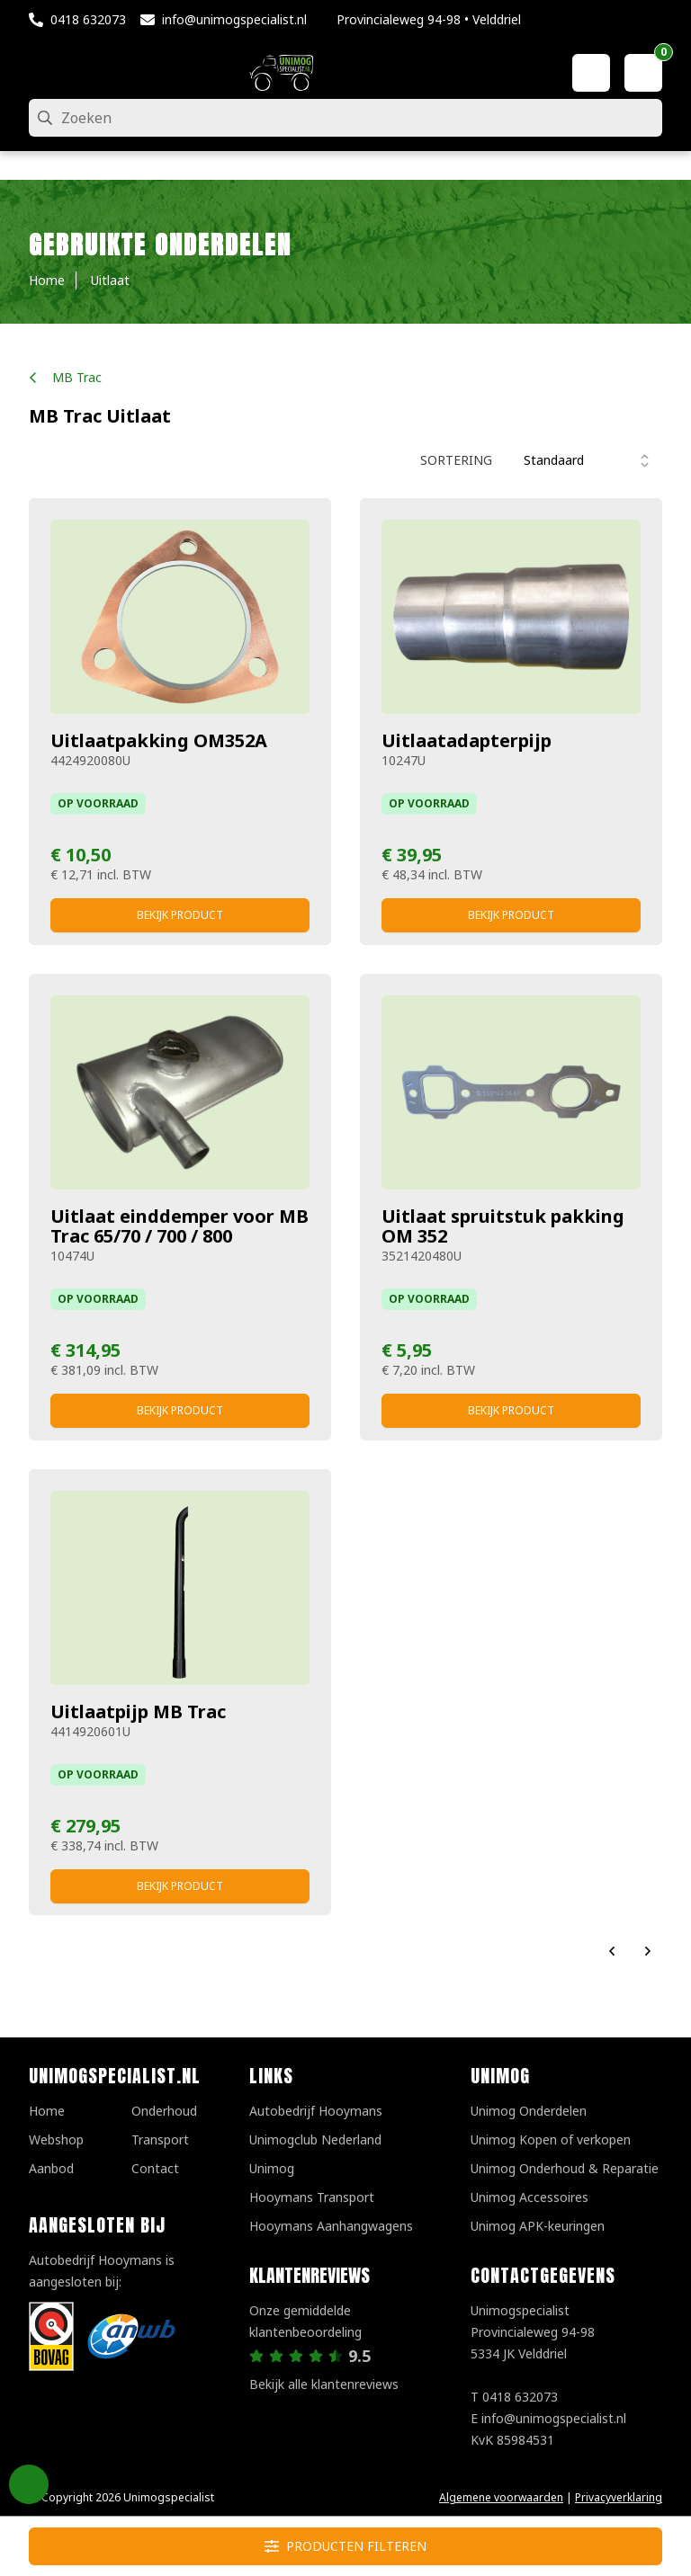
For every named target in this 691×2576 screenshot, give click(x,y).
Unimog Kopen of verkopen (551, 2139)
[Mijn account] (591, 73)
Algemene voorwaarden (501, 2497)
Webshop (56, 2139)
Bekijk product (180, 915)
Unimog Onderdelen (529, 2110)
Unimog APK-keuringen (538, 2225)
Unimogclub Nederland (315, 2139)
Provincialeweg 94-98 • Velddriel (429, 19)
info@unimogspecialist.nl (234, 19)
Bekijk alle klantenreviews (324, 2384)
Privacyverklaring (618, 2497)
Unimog (271, 2168)
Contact (155, 2168)
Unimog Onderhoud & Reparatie (565, 2168)
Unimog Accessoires (529, 2197)
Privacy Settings (29, 2484)
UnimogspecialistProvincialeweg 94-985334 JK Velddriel (533, 2332)
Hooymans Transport (311, 2197)
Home (47, 2110)
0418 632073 (88, 19)
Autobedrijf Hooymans (315, 2110)
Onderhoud (164, 2110)
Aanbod (51, 2168)
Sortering (456, 459)
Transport (160, 2139)
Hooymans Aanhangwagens (331, 2225)
